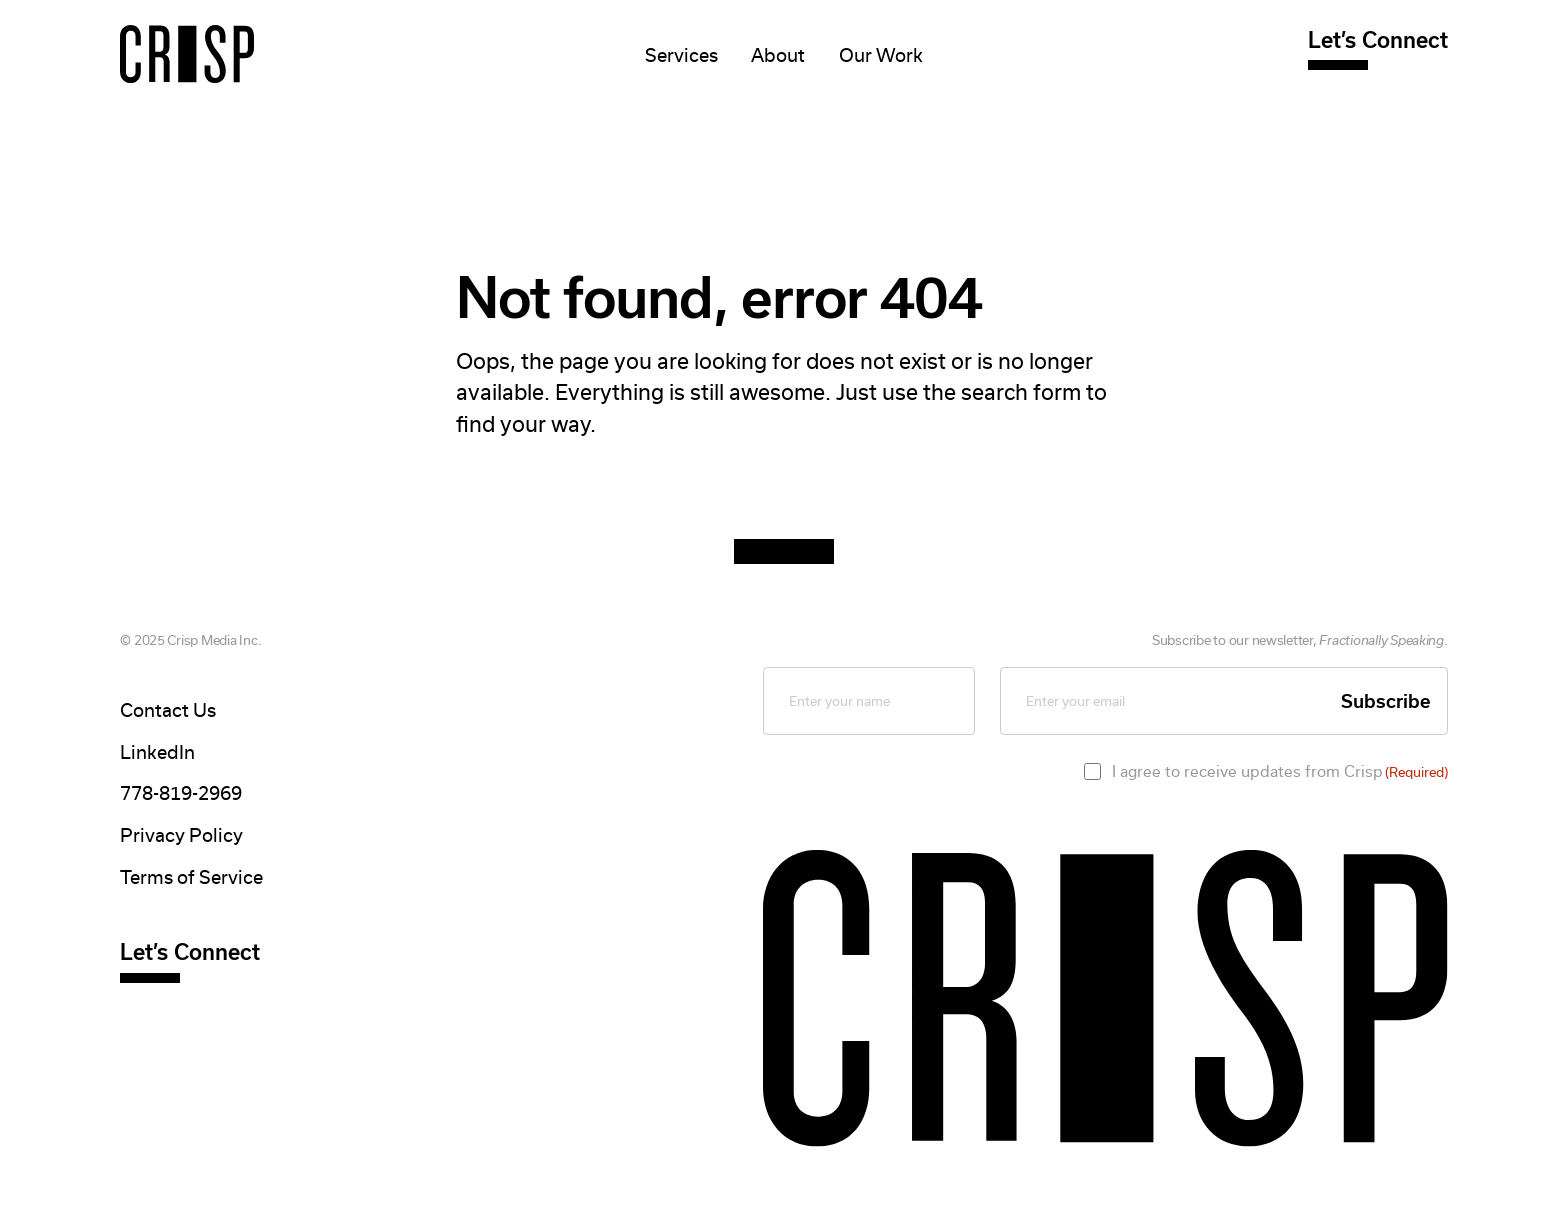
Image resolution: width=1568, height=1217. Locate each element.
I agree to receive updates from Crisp (1280, 771)
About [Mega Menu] (778, 55)
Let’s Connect (1378, 40)
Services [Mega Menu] (681, 55)
